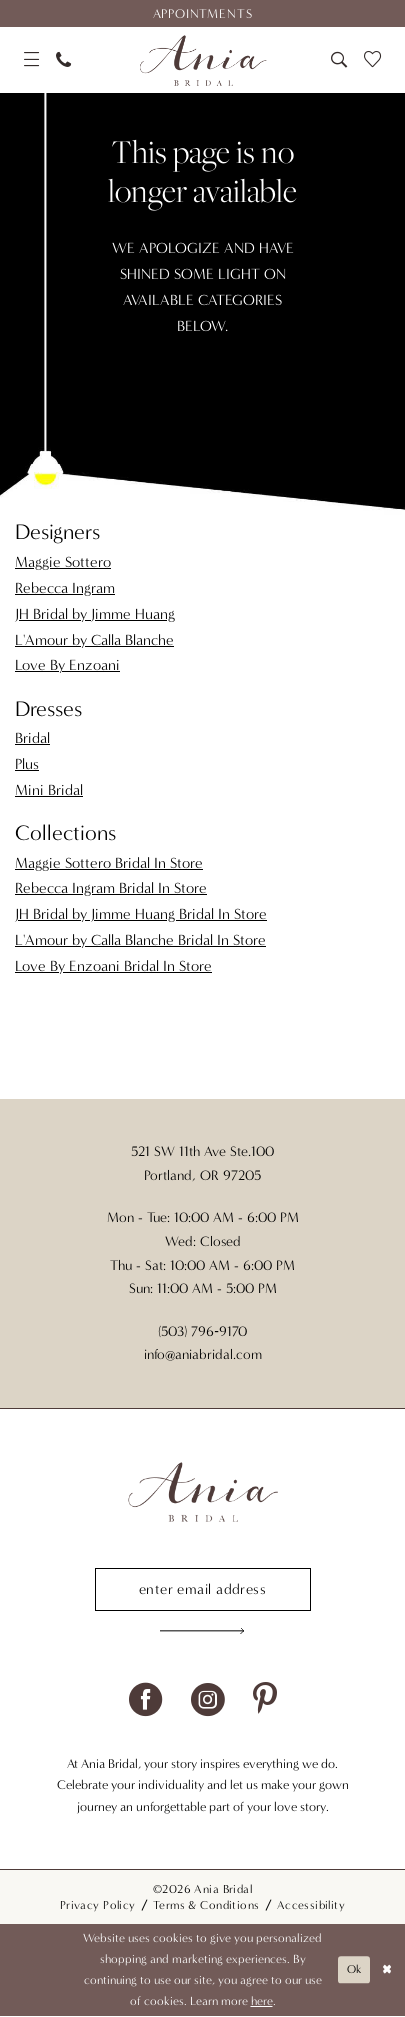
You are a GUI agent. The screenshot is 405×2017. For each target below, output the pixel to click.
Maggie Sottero (63, 562)
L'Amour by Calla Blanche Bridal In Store (140, 940)
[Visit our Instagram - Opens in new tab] (207, 1700)
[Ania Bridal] (202, 60)
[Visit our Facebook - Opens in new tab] (145, 1700)
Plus (27, 764)
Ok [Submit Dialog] (353, 1971)
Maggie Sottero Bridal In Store (109, 863)
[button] (31, 60)
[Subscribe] (203, 1632)
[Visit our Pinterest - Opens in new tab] (265, 1700)
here (262, 2002)
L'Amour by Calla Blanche (94, 640)
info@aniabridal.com (203, 1354)
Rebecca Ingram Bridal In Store (111, 888)
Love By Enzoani (67, 665)
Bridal (32, 738)
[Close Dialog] (387, 1971)
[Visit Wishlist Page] (373, 59)
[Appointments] (202, 13)
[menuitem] (202, 13)
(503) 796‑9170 (202, 1331)
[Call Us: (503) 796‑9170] (63, 60)
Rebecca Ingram (65, 588)
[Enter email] (203, 1589)
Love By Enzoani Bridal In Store (113, 966)
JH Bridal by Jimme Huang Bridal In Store (141, 914)
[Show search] (338, 60)
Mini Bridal (49, 790)
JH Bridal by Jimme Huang (95, 614)
